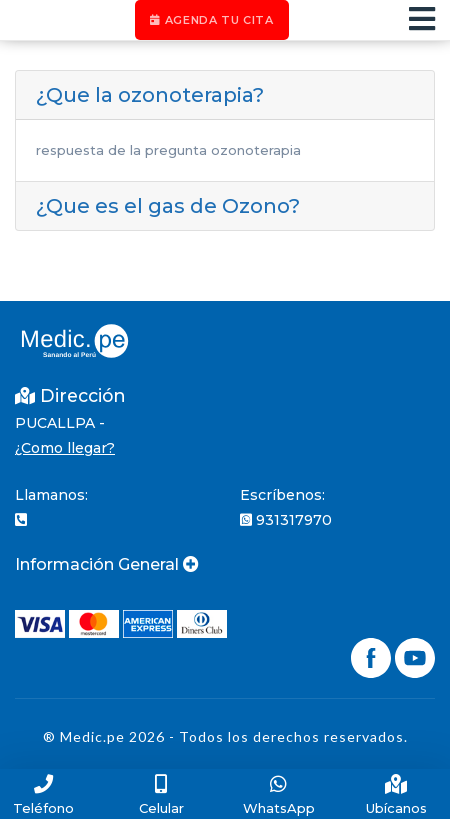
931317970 (286, 520)
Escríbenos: (282, 495)
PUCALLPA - (60, 423)
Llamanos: (51, 495)
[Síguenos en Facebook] (373, 656)
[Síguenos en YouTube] (415, 656)
